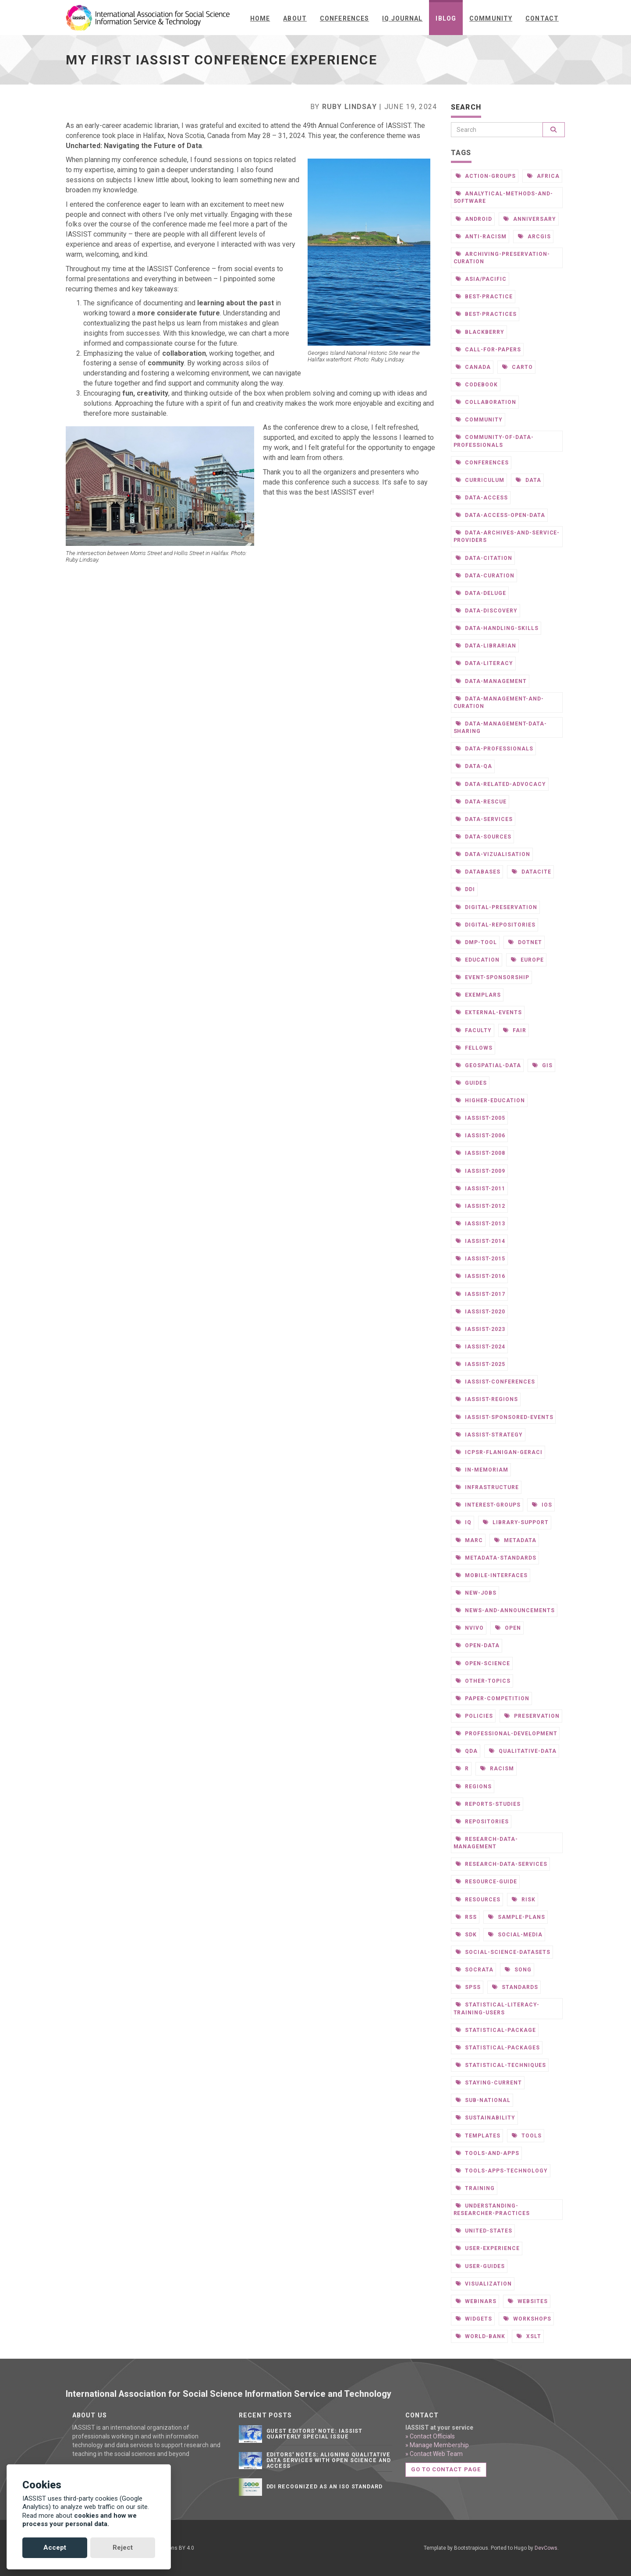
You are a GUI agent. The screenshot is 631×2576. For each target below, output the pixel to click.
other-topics (483, 1680)
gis (542, 1065)
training (475, 2188)
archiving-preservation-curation (502, 257)
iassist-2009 (480, 1171)
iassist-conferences (495, 1381)
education (478, 959)
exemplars (478, 994)
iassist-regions (487, 1399)
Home (260, 18)
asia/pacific (481, 279)
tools (527, 2135)
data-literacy (484, 663)
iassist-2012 (480, 1206)
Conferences (344, 18)
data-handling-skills (497, 628)
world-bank (481, 2336)
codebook (477, 384)
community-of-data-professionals (494, 440)
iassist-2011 (480, 1188)
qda (467, 1751)
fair (514, 1030)
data (528, 480)
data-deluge (481, 593)
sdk (466, 1934)
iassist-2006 (480, 1135)
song (518, 1969)
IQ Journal (402, 18)
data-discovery (487, 610)
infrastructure (487, 1487)
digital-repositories (495, 924)
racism (497, 1768)
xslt (529, 2336)
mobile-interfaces (492, 1575)
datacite (531, 871)
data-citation (484, 558)
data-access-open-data (500, 515)
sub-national (483, 2100)
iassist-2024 (480, 1346)
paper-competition (492, 1698)
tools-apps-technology (502, 2170)
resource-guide (486, 1881)
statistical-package (496, 2030)
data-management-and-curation (499, 702)
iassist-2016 (480, 1276)
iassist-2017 (480, 1294)
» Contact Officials (430, 2436)
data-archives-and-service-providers (507, 536)
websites (528, 2301)
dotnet (525, 942)
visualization (484, 2283)
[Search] (497, 129)
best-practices (486, 314)
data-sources (483, 836)
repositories (482, 1821)
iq (464, 1522)
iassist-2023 (480, 1329)
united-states (484, 2230)
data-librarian (486, 645)
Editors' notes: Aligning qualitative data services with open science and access (328, 2460)
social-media (515, 1934)
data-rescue (481, 801)
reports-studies (488, 1804)
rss (466, 1917)
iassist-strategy (489, 1434)
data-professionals (494, 748)
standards (515, 1987)
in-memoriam (482, 1469)
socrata (475, 1969)
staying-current (489, 2082)
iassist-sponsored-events (504, 1417)
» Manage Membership (437, 2445)
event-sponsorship (492, 977)
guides (471, 1082)
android (474, 219)
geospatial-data (488, 1065)
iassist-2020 (480, 1311)
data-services (484, 819)
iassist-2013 (480, 1223)
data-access (482, 497)
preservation (531, 1716)
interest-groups (488, 1504)
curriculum (480, 480)
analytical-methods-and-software (503, 197)
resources (478, 1899)
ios (542, 1504)
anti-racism (481, 236)
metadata (515, 1540)
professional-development (506, 1733)
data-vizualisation (493, 854)
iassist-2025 (480, 1364)
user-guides (480, 2266)
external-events (489, 1012)
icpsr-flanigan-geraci (499, 1452)
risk (523, 1899)
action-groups (486, 176)
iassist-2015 (480, 1258)
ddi (465, 889)
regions (474, 1786)
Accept (54, 2547)
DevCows (546, 2548)
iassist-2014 (480, 1241)
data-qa (474, 766)
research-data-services (501, 1864)
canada (473, 367)
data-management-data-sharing (500, 727)
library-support (515, 1522)
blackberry (480, 332)
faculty (474, 1030)
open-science (483, 1663)
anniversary (529, 219)
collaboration (486, 402)
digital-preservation (496, 907)
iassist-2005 (480, 1118)
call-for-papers (488, 349)
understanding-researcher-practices (492, 2209)
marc (469, 1540)
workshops (527, 2318)
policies (474, 1716)
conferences (482, 462)
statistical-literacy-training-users (496, 2008)
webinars (476, 2301)
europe (527, 959)
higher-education (490, 1100)
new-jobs (476, 1592)
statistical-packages (498, 2047)
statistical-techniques (501, 2065)
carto (517, 367)
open (508, 1627)
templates (478, 2135)
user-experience (488, 2248)
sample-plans (516, 1917)
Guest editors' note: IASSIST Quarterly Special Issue (314, 2434)
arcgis (534, 236)
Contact (542, 18)
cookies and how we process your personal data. (79, 2520)
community (479, 419)
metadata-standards (496, 1557)
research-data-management (486, 1842)
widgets (474, 2318)
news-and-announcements (505, 1610)
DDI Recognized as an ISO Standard (324, 2487)
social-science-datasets (503, 1952)
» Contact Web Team (434, 2453)
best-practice (484, 296)
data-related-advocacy (501, 784)
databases (478, 871)
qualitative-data (522, 1751)
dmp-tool (476, 942)
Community (490, 18)
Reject (123, 2547)
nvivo (470, 1627)
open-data (478, 1645)
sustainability (485, 2117)
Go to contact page (446, 2469)
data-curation (485, 575)
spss (468, 1987)
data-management (491, 681)
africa (543, 176)
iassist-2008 (480, 1153)
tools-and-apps (487, 2153)
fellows (474, 1047)
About (295, 18)
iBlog (446, 18)
